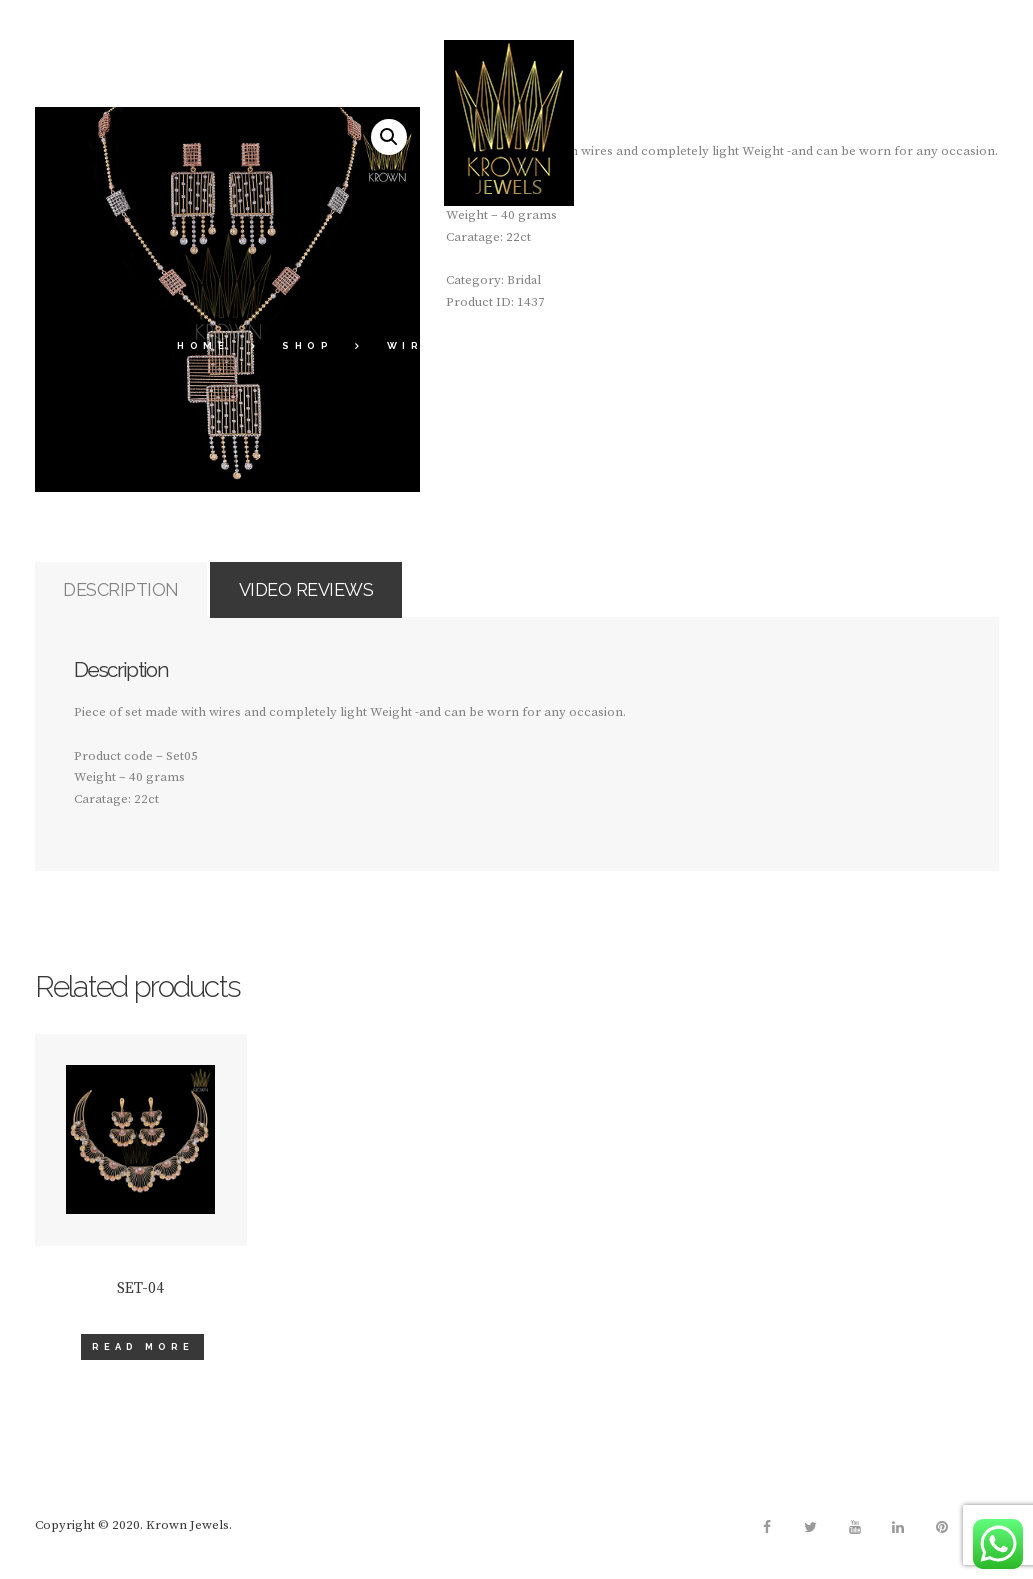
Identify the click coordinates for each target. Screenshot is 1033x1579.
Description (137, 594)
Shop (307, 345)
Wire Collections (482, 345)
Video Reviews (357, 594)
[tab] (137, 595)
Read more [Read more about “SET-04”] (142, 1357)
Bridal (664, 345)
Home (203, 345)
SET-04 (140, 1299)
